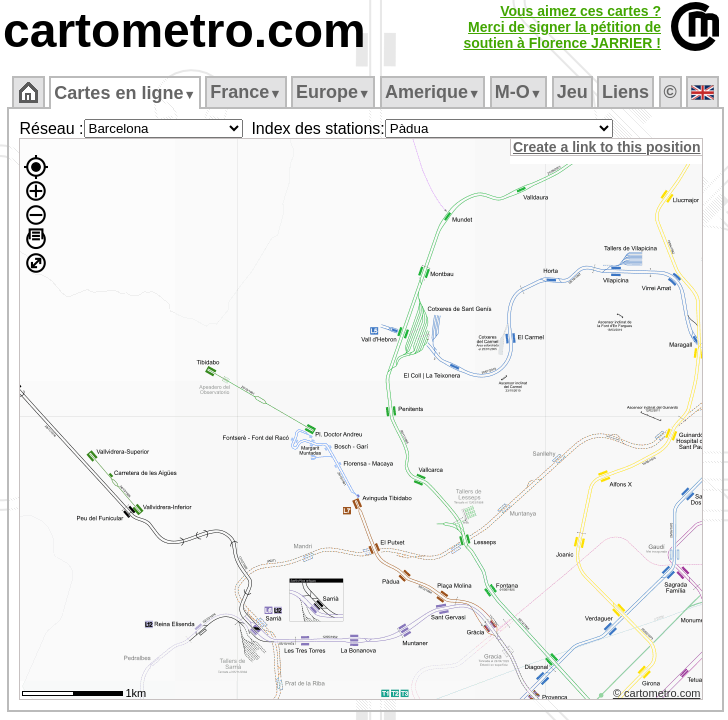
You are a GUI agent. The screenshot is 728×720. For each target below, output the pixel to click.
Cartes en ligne (124, 93)
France (245, 92)
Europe (333, 92)
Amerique (432, 92)
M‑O (518, 92)
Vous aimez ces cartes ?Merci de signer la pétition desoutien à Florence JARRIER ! (562, 27)
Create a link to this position (606, 147)
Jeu (572, 92)
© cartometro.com (657, 693)
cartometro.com (184, 30)
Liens (625, 92)
